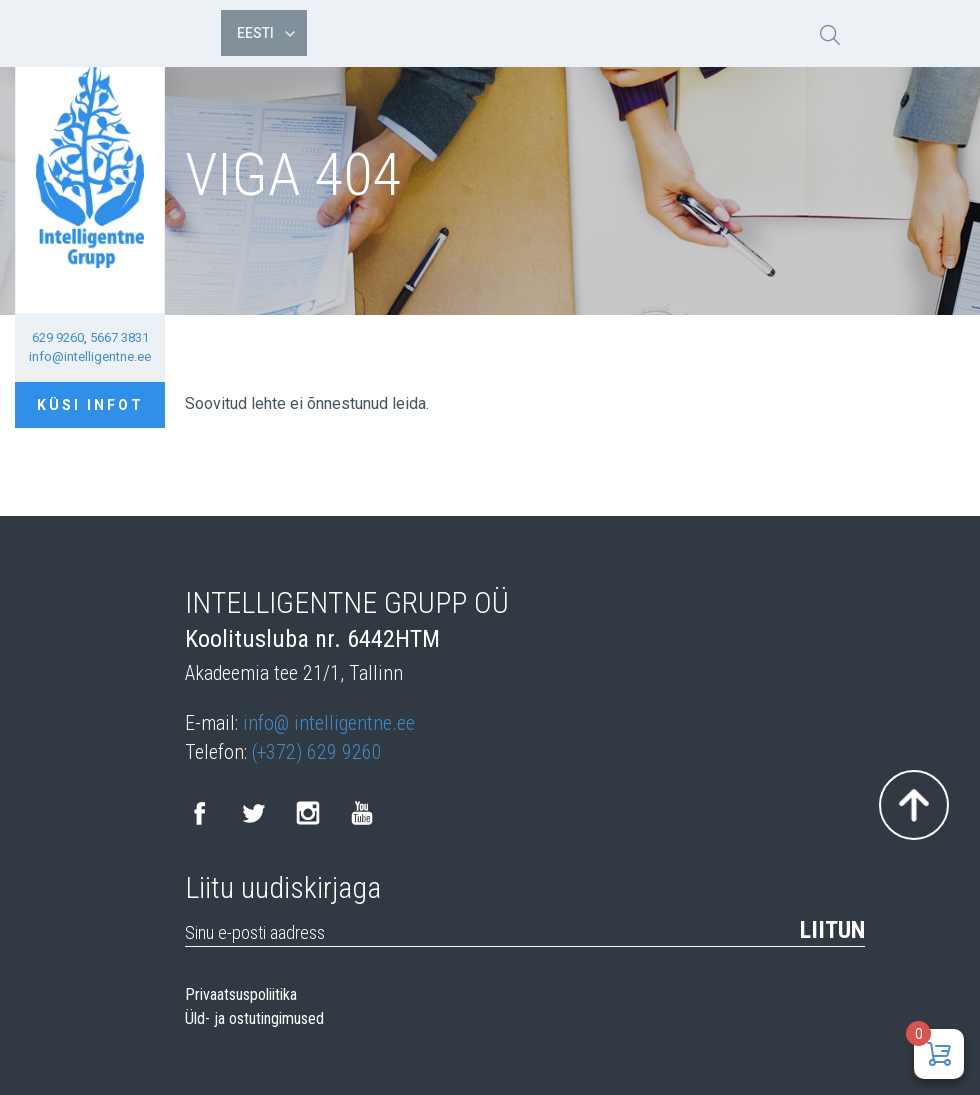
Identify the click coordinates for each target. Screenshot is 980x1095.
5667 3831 (119, 337)
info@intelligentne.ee (90, 356)
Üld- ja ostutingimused (254, 1019)
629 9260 (58, 337)
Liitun (832, 930)
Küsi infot (90, 405)
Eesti (266, 33)
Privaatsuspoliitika (241, 995)
